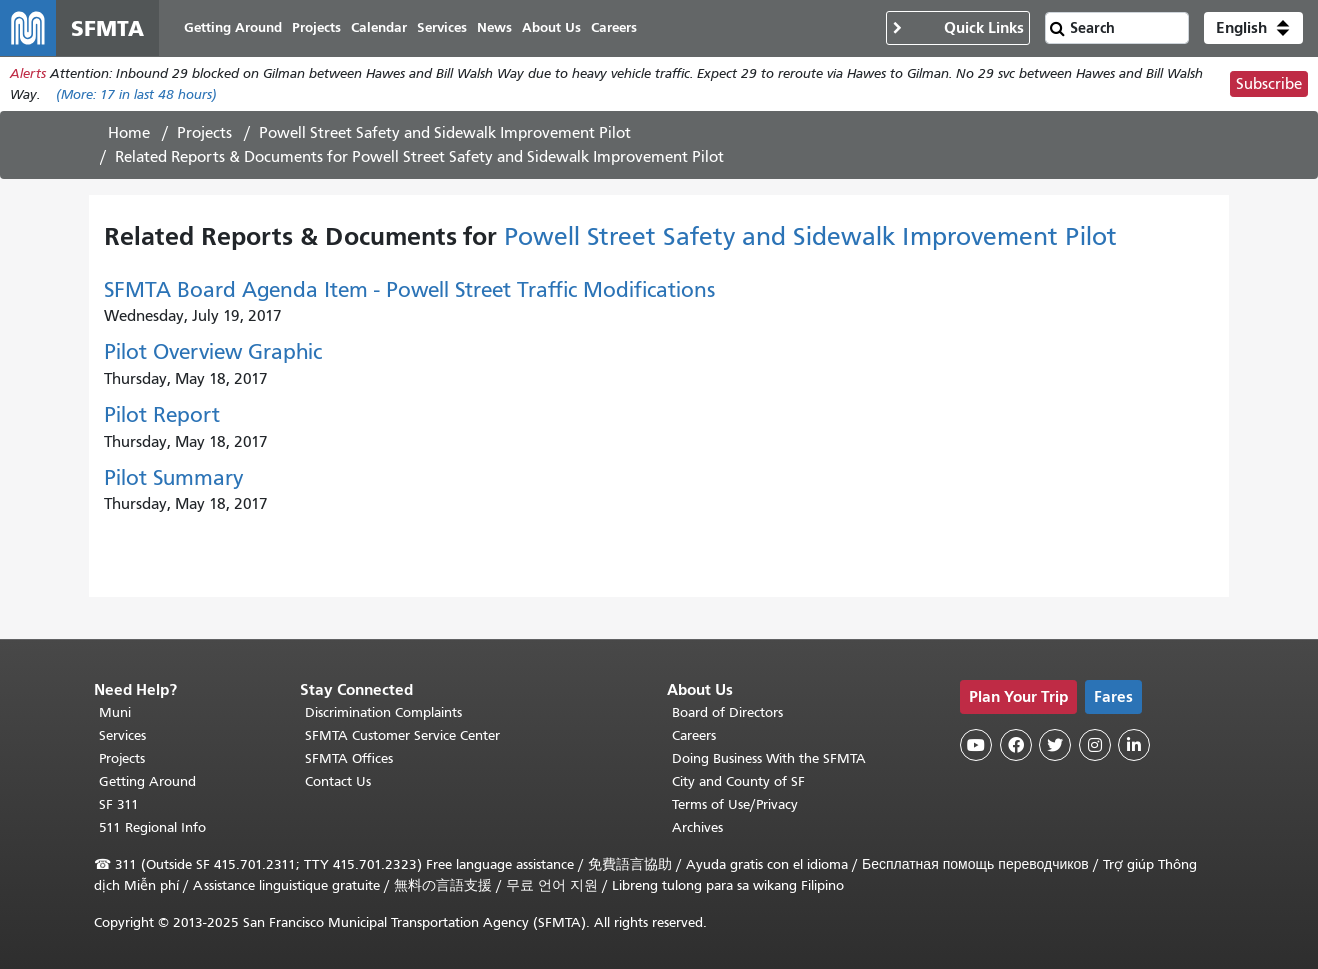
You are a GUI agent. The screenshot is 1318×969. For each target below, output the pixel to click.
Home (129, 133)
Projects (204, 133)
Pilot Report (162, 415)
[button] (1253, 28)
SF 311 (119, 804)
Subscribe (1269, 84)
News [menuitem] (494, 27)
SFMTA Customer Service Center (402, 735)
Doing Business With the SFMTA (769, 758)
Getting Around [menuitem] (233, 27)
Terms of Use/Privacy (735, 804)
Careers (694, 735)
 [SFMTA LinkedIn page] (1134, 745)
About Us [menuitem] (551, 27)
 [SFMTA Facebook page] (1016, 745)
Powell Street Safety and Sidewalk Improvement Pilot (445, 133)
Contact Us (338, 781)
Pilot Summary (173, 478)
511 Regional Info (152, 827)
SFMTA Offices (349, 758)
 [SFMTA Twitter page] (1055, 745)
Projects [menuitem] (316, 27)
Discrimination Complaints (383, 712)
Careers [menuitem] (614, 27)
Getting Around (147, 781)
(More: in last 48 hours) (136, 94)
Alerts (28, 73)
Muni (115, 712)
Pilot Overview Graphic (213, 352)
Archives (697, 827)
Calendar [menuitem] (379, 27)
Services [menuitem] (442, 27)
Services (122, 735)
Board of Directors (727, 712)
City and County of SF (738, 781)
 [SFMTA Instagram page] (1095, 745)
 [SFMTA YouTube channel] (976, 745)
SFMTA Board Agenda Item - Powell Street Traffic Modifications (409, 290)
